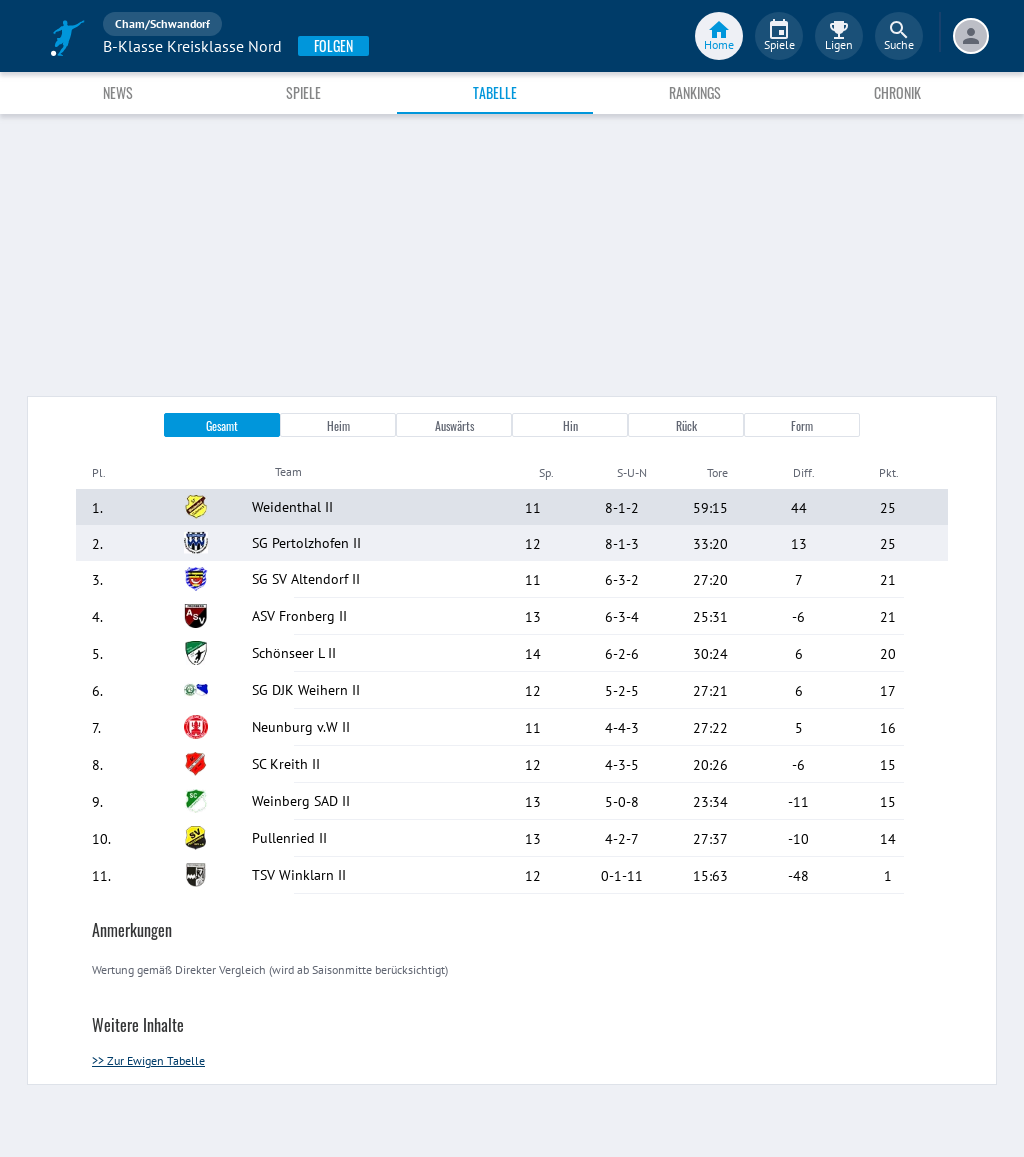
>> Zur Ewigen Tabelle (148, 1060)
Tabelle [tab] (495, 92)
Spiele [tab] (303, 92)
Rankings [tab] (695, 92)
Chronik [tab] (897, 92)
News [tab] (118, 92)
